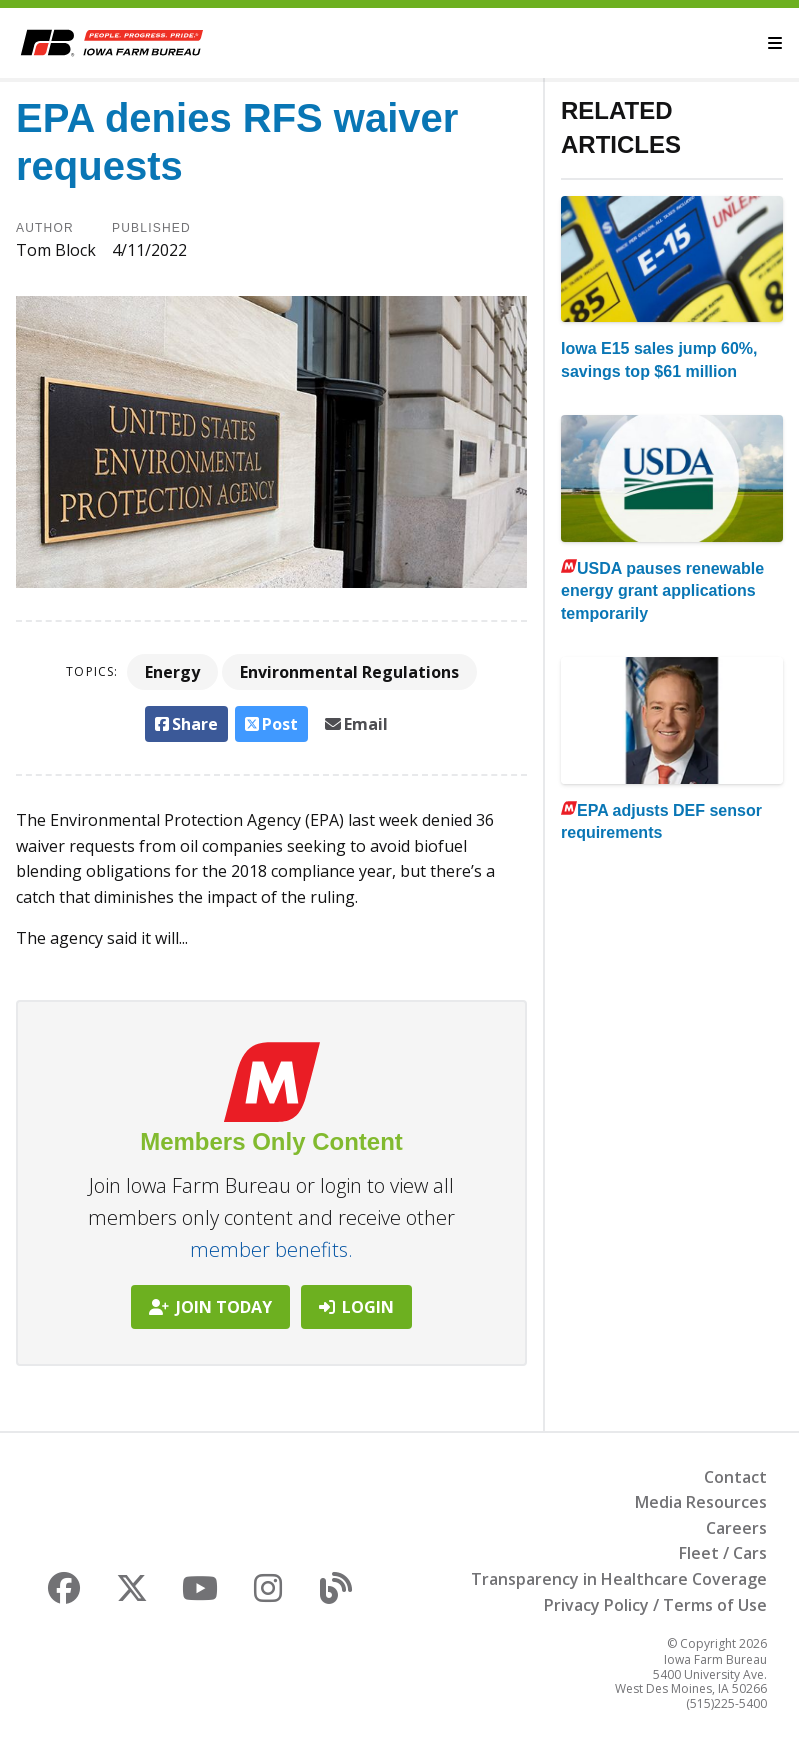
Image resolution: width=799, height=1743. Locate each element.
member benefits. (271, 1249)
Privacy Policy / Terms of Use (655, 1605)
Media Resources (701, 1502)
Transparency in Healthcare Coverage (619, 1579)
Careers (736, 1528)
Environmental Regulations (349, 672)
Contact (735, 1477)
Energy (172, 672)
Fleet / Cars (723, 1553)
